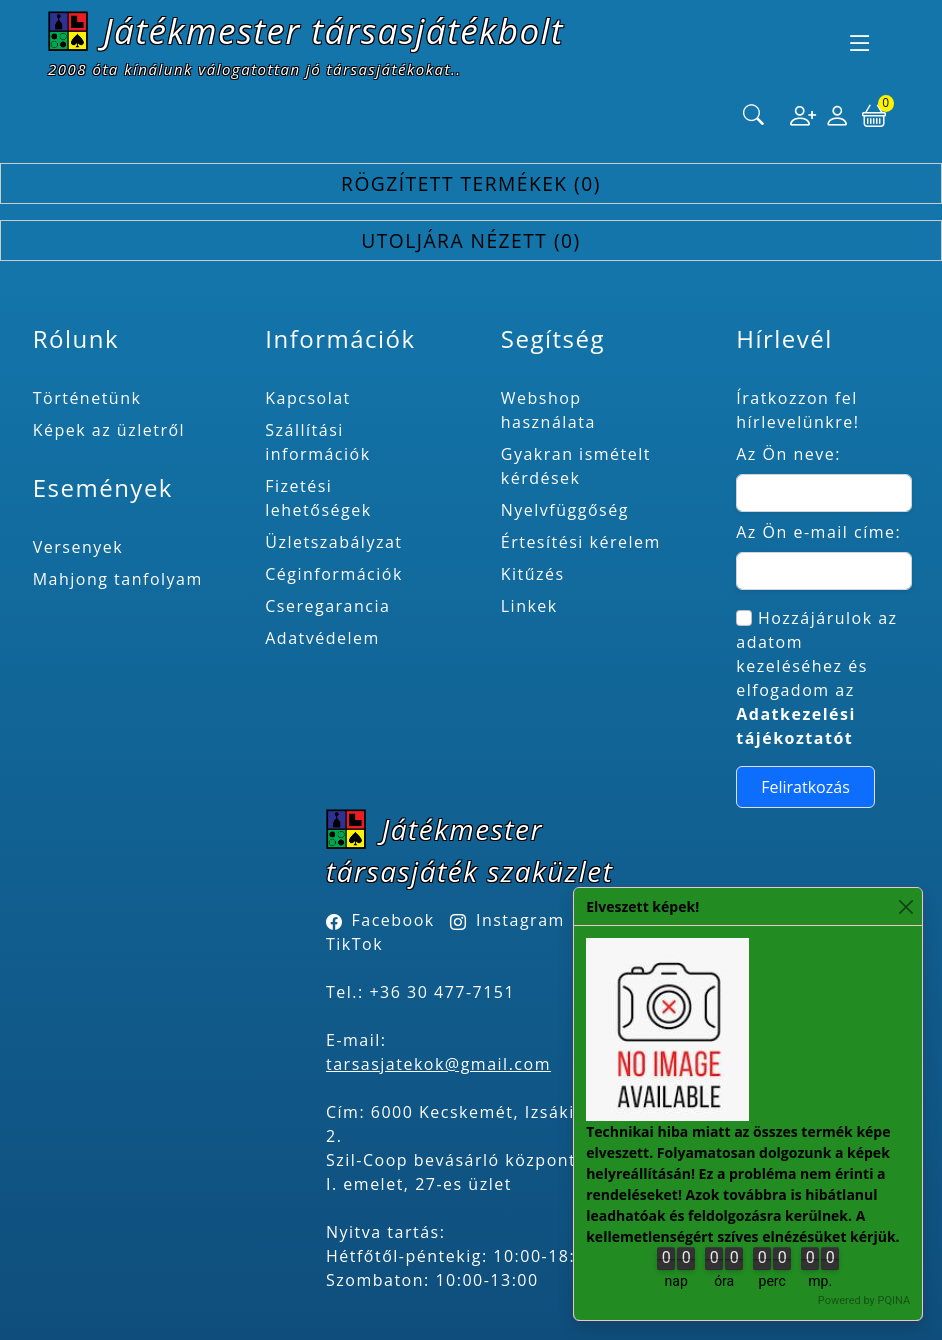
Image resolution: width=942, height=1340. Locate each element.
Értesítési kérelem (581, 542)
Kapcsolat (308, 398)
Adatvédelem (322, 638)
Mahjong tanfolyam (118, 579)
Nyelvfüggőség (565, 510)
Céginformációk (334, 574)
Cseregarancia (327, 606)
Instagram (520, 920)
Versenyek (78, 547)
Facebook (393, 920)
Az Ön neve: (788, 454)
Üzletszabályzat (333, 542)
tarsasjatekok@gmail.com (438, 1064)
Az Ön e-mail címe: (818, 532)
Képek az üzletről (109, 430)
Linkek (529, 606)
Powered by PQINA (864, 1300)
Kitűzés (533, 574)
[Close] (905, 906)
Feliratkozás (805, 787)
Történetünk (87, 398)
